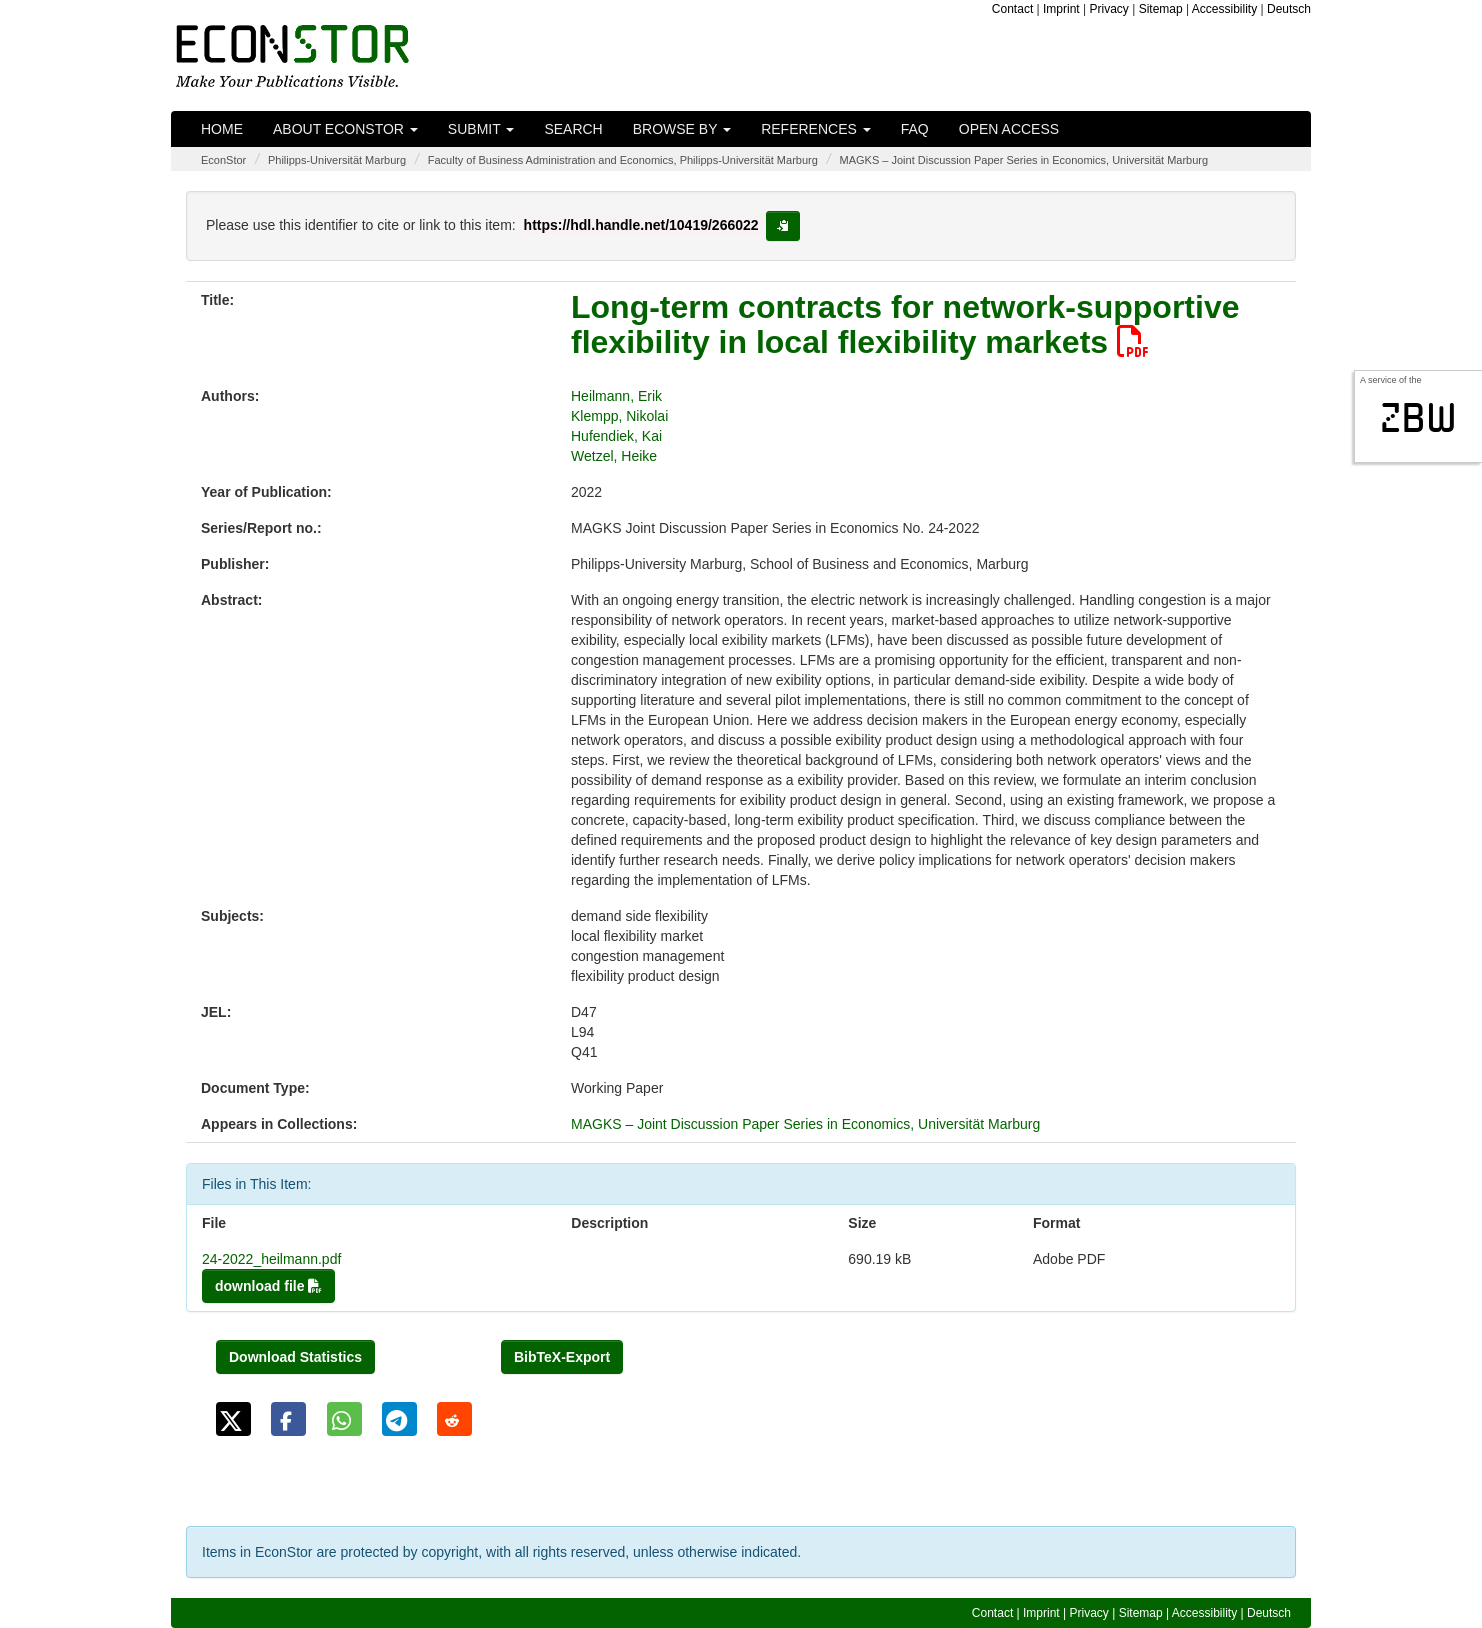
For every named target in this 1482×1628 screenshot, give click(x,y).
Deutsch (1289, 9)
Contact (1012, 9)
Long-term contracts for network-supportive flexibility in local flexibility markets (905, 324)
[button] (233, 1419)
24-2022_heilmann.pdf (271, 1259)
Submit (481, 129)
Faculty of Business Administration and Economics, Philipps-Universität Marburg (623, 160)
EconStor (223, 160)
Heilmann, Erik (616, 396)
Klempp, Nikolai (619, 416)
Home (222, 129)
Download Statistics (295, 1357)
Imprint (1061, 9)
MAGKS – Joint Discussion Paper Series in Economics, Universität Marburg (1024, 160)
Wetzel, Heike (614, 456)
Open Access (1009, 129)
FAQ (915, 129)
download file (268, 1286)
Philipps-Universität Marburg (337, 160)
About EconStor (345, 129)
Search (573, 129)
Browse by (682, 129)
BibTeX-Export (562, 1357)
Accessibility (1224, 9)
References (816, 129)
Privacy (1109, 9)
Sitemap (1161, 9)
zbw (1418, 418)
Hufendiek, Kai (616, 436)
